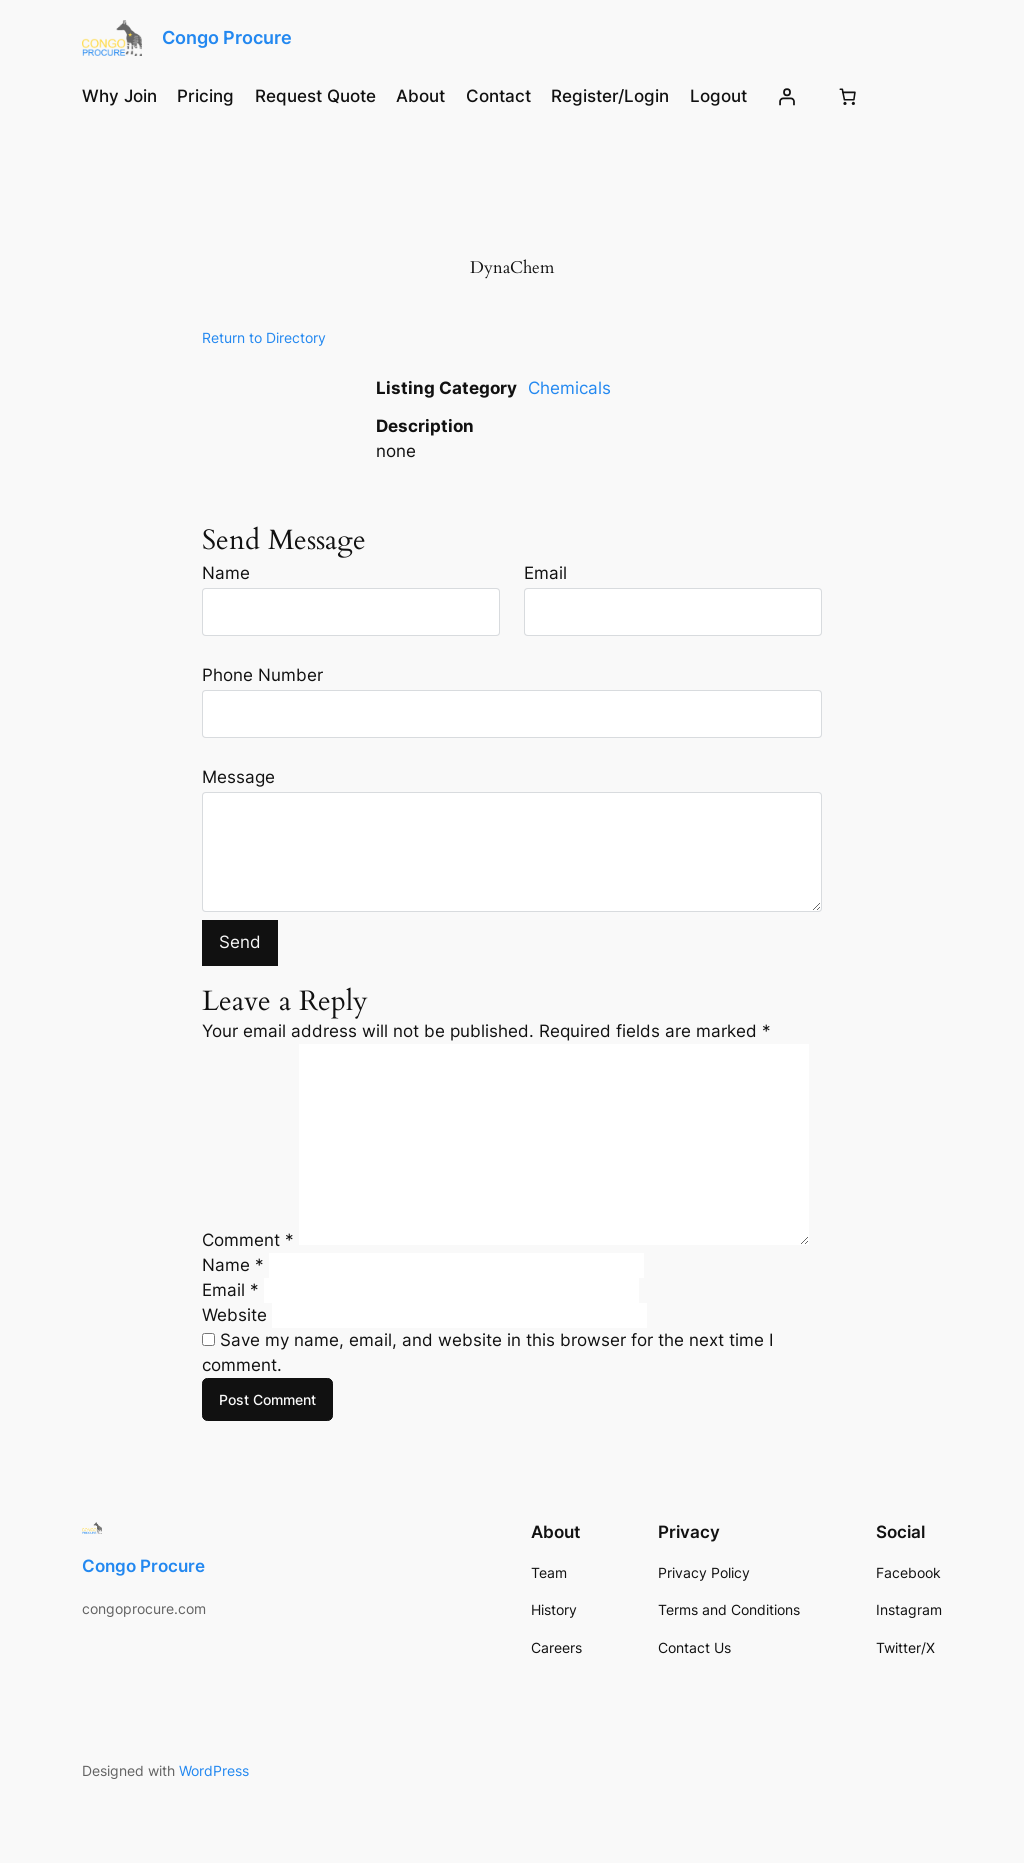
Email (545, 573)
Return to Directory (264, 337)
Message (238, 777)
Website (234, 1315)
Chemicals (569, 388)
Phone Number (262, 675)
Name (226, 573)
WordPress (214, 1770)
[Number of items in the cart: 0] (848, 96)
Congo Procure (227, 37)
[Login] (787, 96)
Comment (248, 1239)
